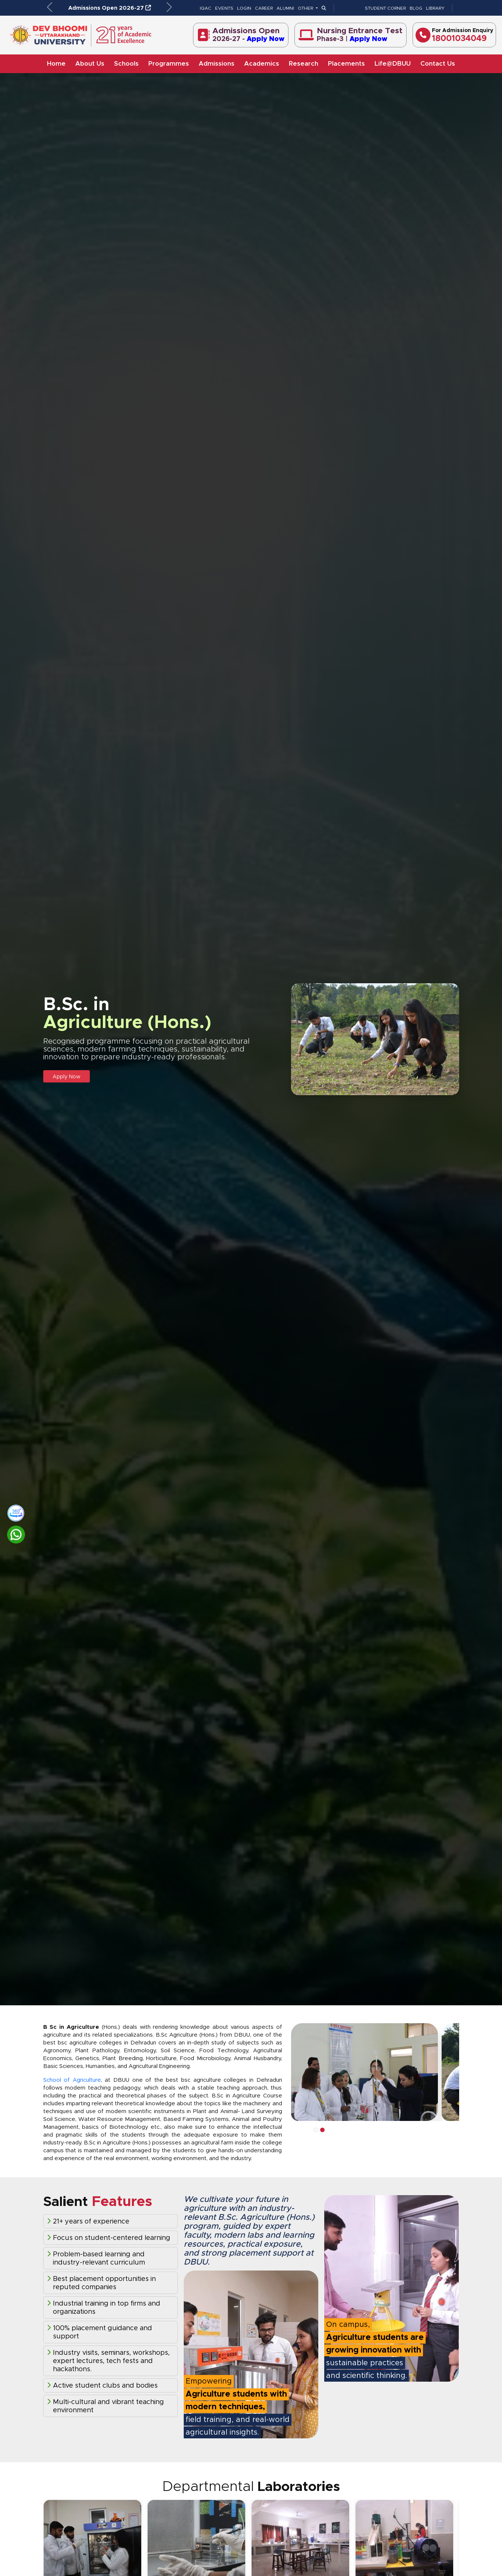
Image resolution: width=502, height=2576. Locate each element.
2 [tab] (322, 2130)
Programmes (168, 63)
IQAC (205, 8)
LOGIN (244, 8)
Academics (261, 63)
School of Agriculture (72, 2080)
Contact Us (437, 63)
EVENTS (224, 8)
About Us (89, 63)
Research (303, 63)
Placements (346, 63)
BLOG (416, 8)
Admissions (216, 63)
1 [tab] (315, 2130)
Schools (126, 63)
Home (56, 63)
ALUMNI (285, 8)
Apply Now (66, 1076)
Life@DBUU (393, 63)
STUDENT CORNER (385, 8)
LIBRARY (435, 8)
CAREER (264, 8)
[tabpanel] (366, 2072)
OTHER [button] (306, 8)
